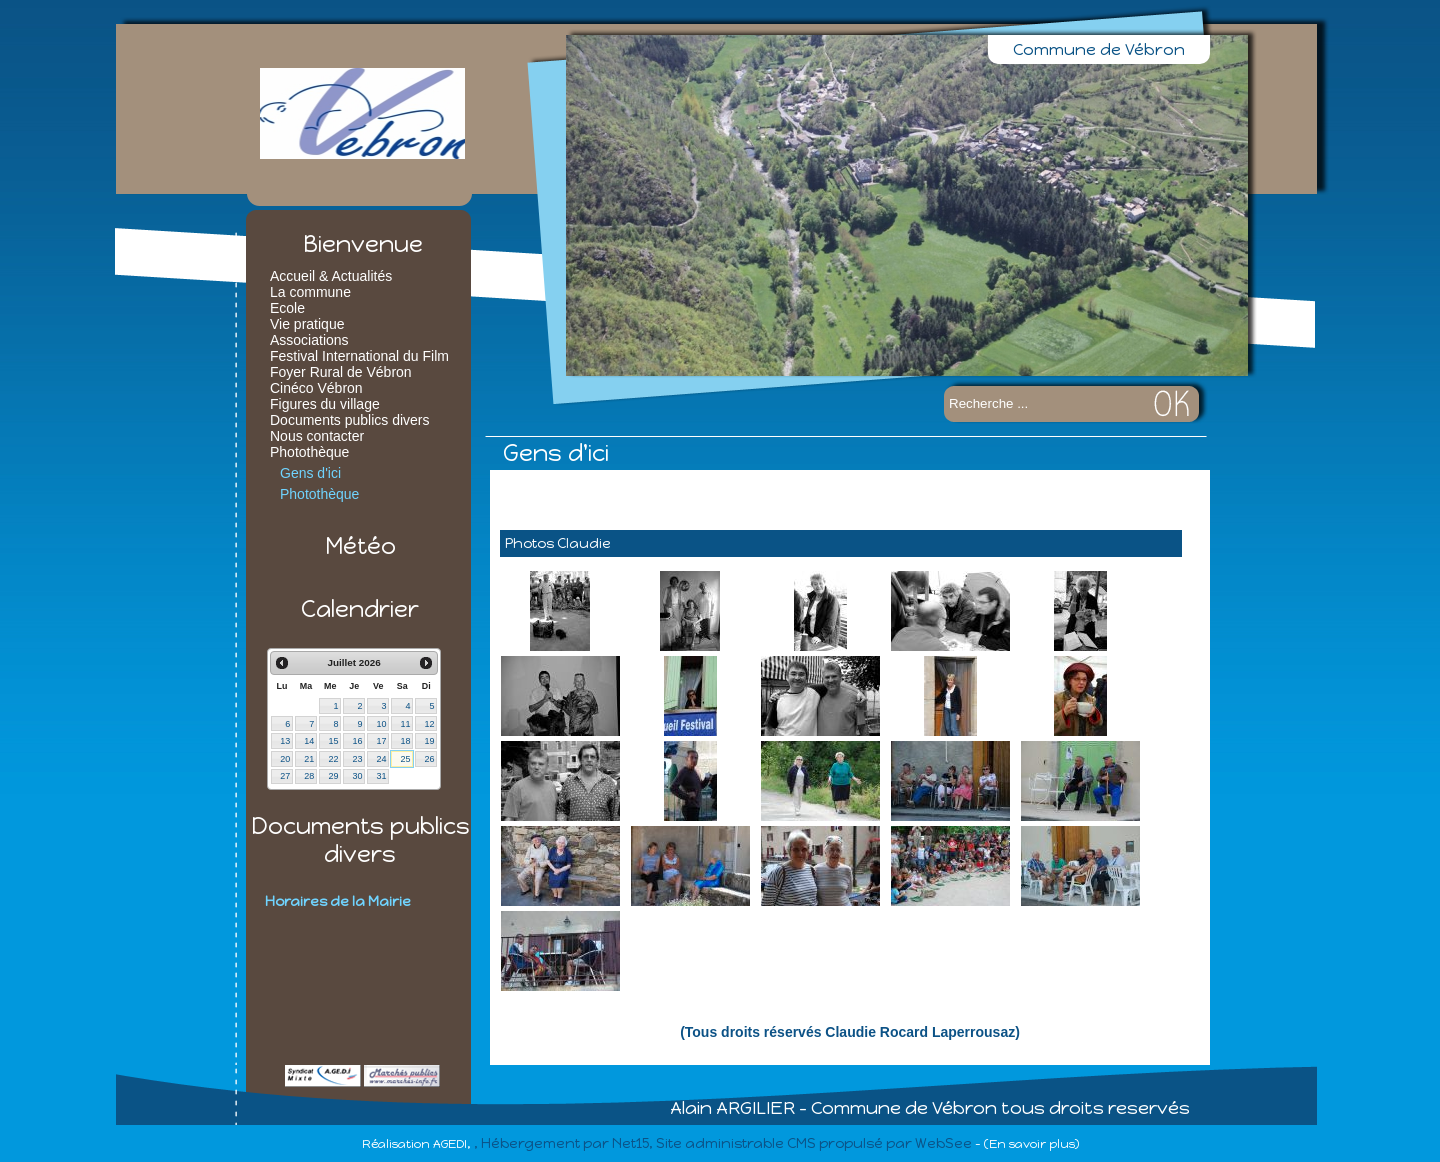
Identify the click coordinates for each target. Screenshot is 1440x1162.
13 (285, 741)
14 (309, 741)
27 (285, 776)
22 (333, 759)
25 (405, 759)
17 (381, 741)
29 (333, 776)
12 (429, 724)
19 (429, 741)
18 (405, 741)
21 (309, 759)
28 (309, 776)
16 (357, 741)
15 (333, 741)
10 (381, 724)
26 (429, 759)
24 (381, 759)
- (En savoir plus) (1027, 1144)
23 (357, 759)
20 (285, 759)
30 (357, 776)
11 (405, 724)
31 (381, 776)
